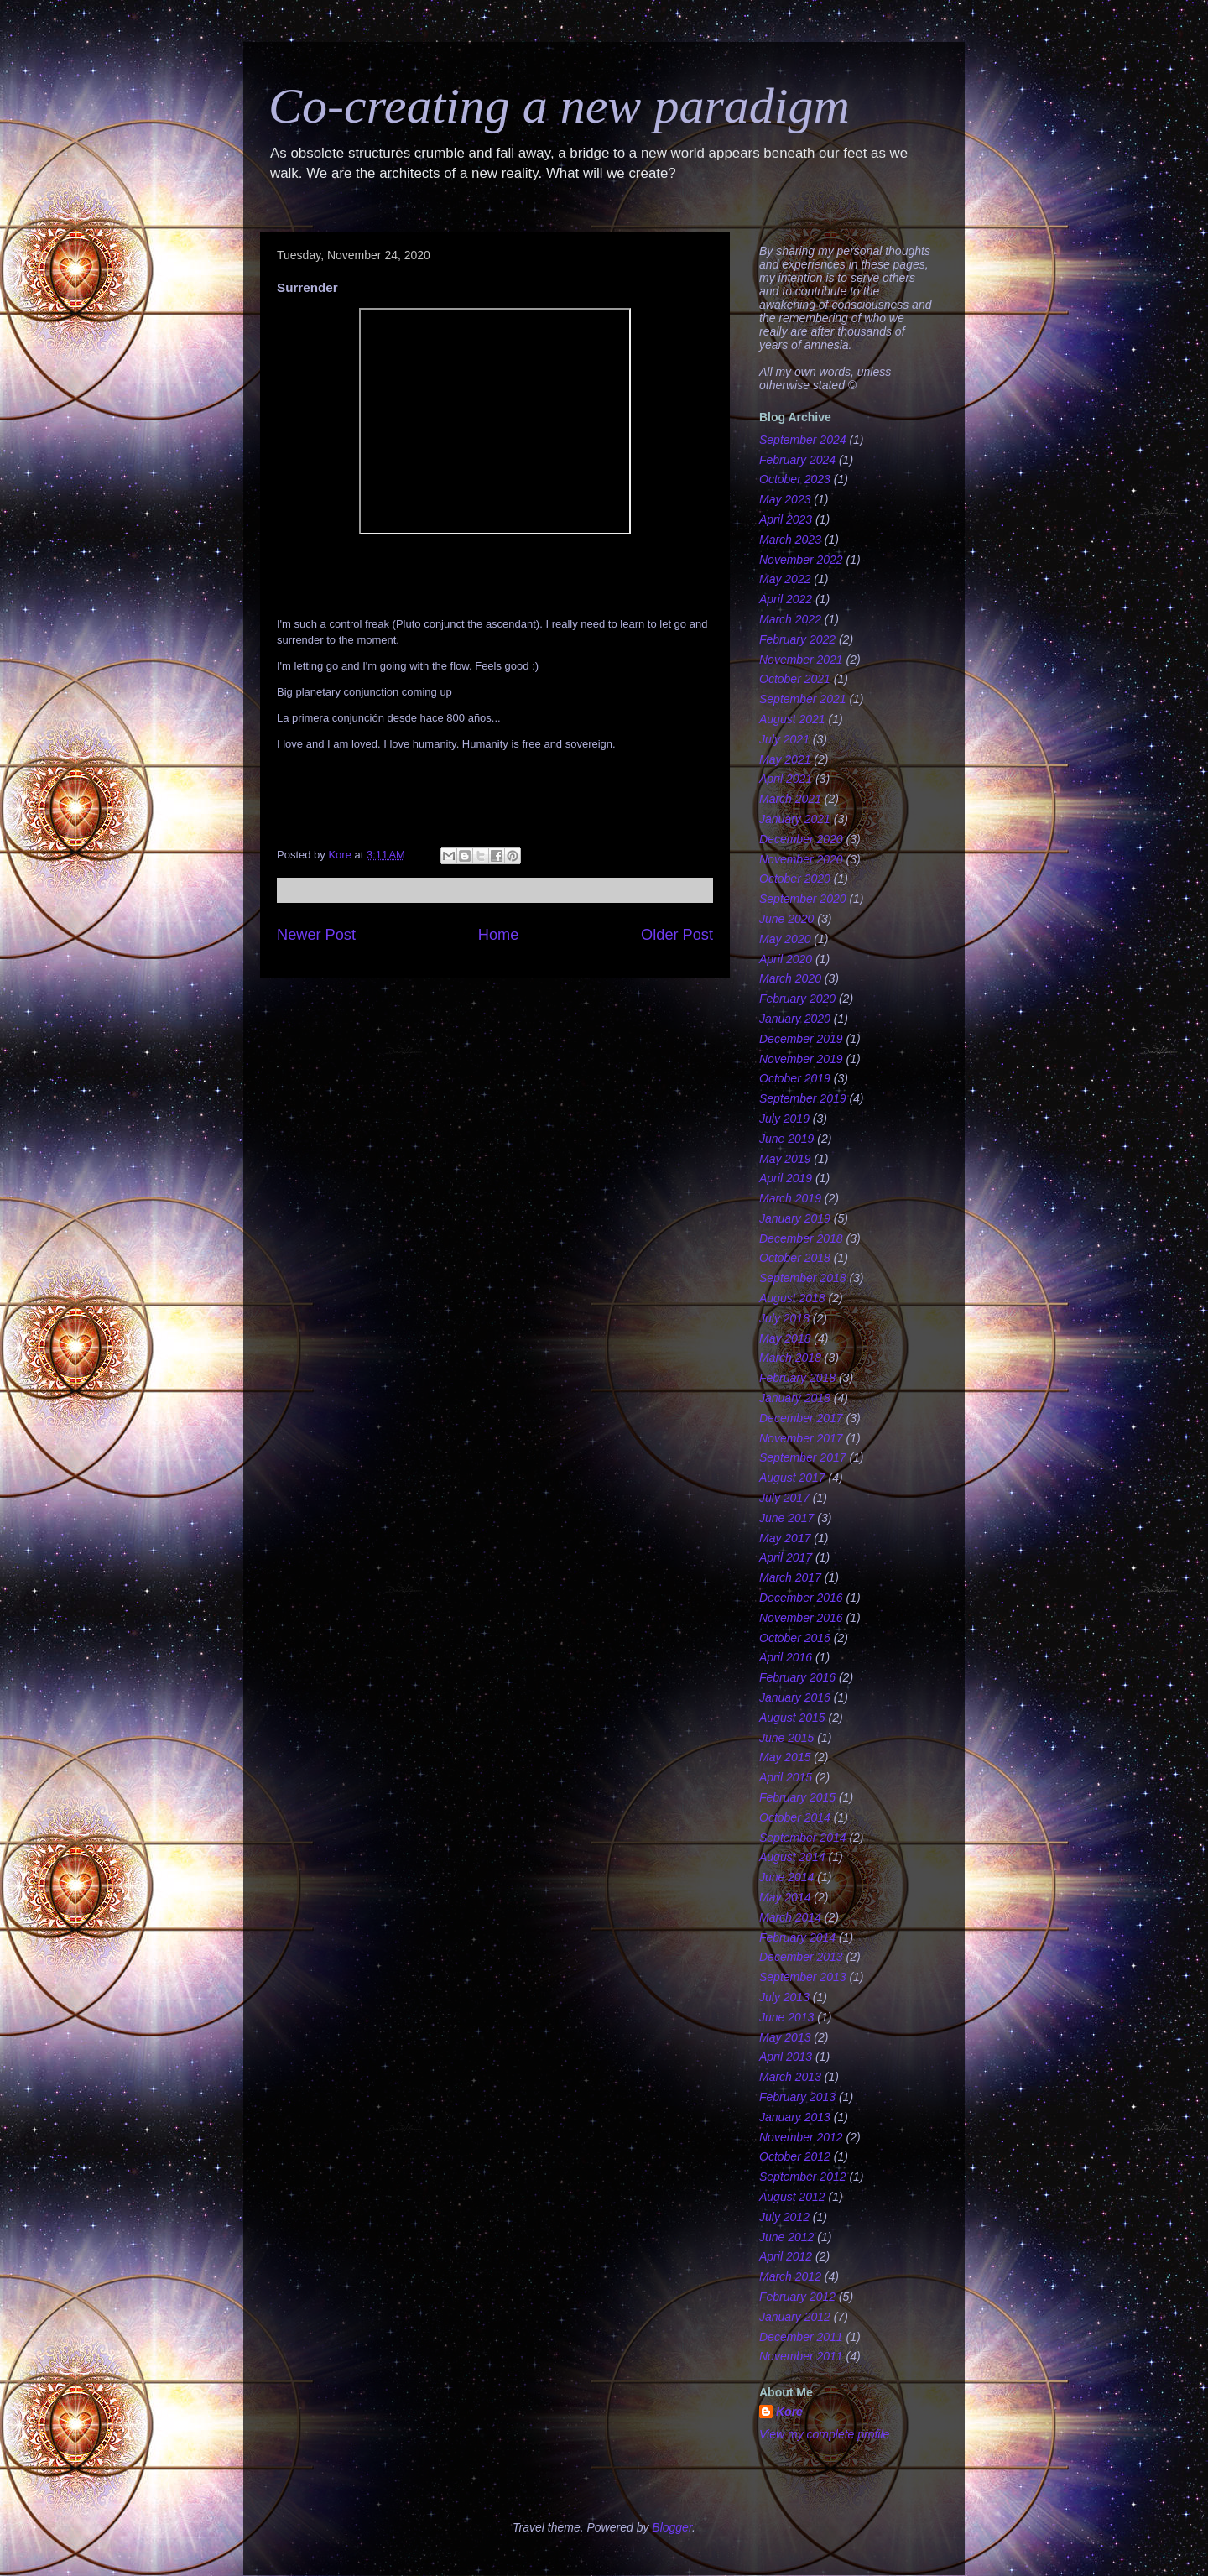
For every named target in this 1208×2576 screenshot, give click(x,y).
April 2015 (785, 1777)
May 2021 (784, 759)
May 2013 (784, 2037)
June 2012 (786, 2237)
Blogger (672, 2527)
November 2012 (801, 2137)
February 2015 (797, 1797)
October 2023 (794, 479)
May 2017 (784, 1538)
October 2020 (794, 878)
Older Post (677, 934)
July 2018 (784, 1318)
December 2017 (801, 1418)
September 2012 (802, 2176)
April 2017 (785, 1557)
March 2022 (790, 619)
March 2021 (790, 799)
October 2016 (794, 1638)
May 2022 (784, 579)
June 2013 (786, 2017)
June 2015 (786, 1737)
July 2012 (784, 2217)
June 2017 (786, 1518)
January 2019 (794, 1218)
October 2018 (794, 1258)
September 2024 (802, 439)
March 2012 (790, 2276)
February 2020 (797, 998)
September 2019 (802, 1098)
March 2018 (790, 1357)
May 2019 (784, 1158)
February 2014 (797, 1937)
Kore (789, 2411)
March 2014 (790, 1917)
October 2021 (794, 679)
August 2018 (792, 1298)
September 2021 (802, 699)
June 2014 (786, 1877)
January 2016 (794, 1697)
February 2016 (797, 1677)
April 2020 (785, 959)
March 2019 (790, 1198)
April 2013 (785, 2056)
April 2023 (785, 519)
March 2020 (790, 978)
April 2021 (785, 778)
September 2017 (802, 1457)
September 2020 (802, 898)
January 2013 (794, 2117)
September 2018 (802, 1278)
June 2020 (786, 919)
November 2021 (801, 659)
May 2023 (784, 499)
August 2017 (792, 1477)
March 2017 (790, 1577)
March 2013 (790, 2076)
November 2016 (801, 1617)
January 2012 (794, 2316)
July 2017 (784, 1497)
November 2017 (801, 1438)
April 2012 (785, 2256)
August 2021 (792, 719)
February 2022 (797, 639)
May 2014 (784, 1897)
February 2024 (797, 460)
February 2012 (797, 2296)
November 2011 (801, 2356)
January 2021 (794, 819)
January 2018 (794, 1398)
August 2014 (792, 1857)
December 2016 (801, 1597)
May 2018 (784, 1338)
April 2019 (785, 1178)
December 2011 (801, 2337)
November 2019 (801, 1059)
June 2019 (786, 1138)
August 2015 (792, 1717)
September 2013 (802, 1977)
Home (498, 934)
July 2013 (784, 1997)
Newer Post (316, 934)
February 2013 (797, 2097)
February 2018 (797, 1377)
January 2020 (794, 1018)
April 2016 (785, 1657)
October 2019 (794, 1078)
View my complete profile (824, 2434)
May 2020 (784, 939)
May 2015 (784, 1757)
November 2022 (801, 559)
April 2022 (785, 599)
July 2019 (784, 1118)
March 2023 (790, 539)
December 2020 (801, 839)
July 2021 (784, 739)
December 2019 (801, 1039)
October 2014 (794, 1817)
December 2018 (801, 1238)
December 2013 (801, 1956)
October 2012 (794, 2156)
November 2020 (801, 859)
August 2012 (792, 2196)
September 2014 (802, 1837)
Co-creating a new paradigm (559, 105)
